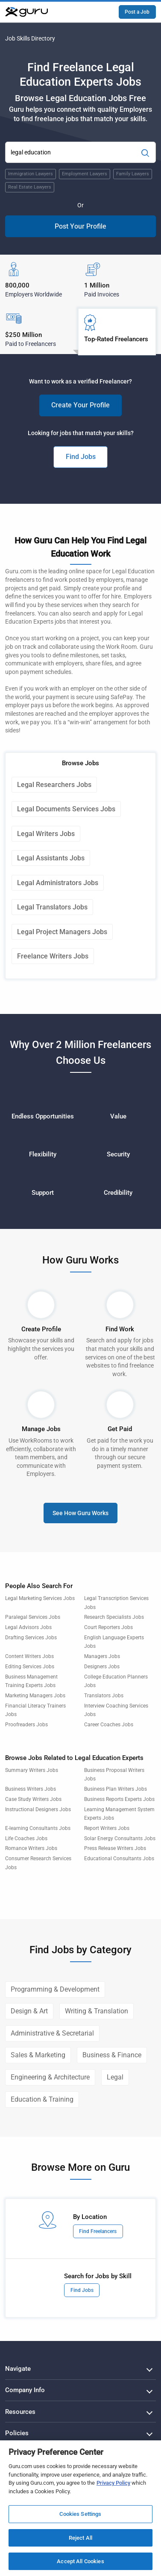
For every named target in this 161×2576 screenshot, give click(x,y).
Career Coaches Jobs (108, 1725)
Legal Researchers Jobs (54, 785)
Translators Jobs (103, 1696)
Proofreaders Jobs (26, 1725)
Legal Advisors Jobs (28, 1627)
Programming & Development (55, 1989)
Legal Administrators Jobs (57, 883)
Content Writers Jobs (29, 1656)
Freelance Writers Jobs (52, 956)
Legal (115, 2077)
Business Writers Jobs (30, 1789)
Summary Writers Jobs (31, 1770)
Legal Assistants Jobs (51, 858)
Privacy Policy (113, 2483)
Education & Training (42, 2099)
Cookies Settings (80, 2514)
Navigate (18, 2369)
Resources (20, 2412)
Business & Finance (111, 2055)
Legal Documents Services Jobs (66, 809)
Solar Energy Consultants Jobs (119, 1838)
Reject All (80, 2538)
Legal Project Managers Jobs (62, 932)
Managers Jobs (102, 1656)
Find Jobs (81, 457)
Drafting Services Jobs (31, 1638)
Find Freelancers (98, 2231)
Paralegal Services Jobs (32, 1617)
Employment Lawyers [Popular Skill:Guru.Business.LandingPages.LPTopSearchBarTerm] (84, 174)
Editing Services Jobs (29, 1667)
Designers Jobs (102, 1667)
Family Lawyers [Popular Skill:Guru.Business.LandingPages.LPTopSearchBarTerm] (132, 174)
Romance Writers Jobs (31, 1848)
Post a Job (137, 12)
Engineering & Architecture (50, 2077)
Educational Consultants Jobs (119, 1859)
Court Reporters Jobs (108, 1627)
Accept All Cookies (80, 2561)
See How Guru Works (80, 1513)
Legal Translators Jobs (52, 907)
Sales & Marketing (38, 2055)
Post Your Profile (80, 226)
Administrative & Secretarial (52, 2033)
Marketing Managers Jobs (35, 1696)
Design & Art (29, 2011)
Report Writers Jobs (106, 1828)
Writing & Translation (96, 2011)
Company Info (25, 2390)
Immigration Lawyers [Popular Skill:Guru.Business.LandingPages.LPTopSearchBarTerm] (30, 174)
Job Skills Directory (30, 38)
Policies (17, 2433)
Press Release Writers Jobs (115, 1848)
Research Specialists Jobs (114, 1617)
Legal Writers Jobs (46, 834)
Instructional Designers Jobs (38, 1809)
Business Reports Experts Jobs (119, 1799)
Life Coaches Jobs (26, 1838)
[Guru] (26, 12)
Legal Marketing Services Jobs (40, 1598)
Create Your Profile (80, 405)
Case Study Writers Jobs (33, 1799)
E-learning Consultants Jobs (37, 1828)
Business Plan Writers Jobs (115, 1789)
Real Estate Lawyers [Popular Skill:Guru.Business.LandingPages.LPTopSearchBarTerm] (29, 187)
